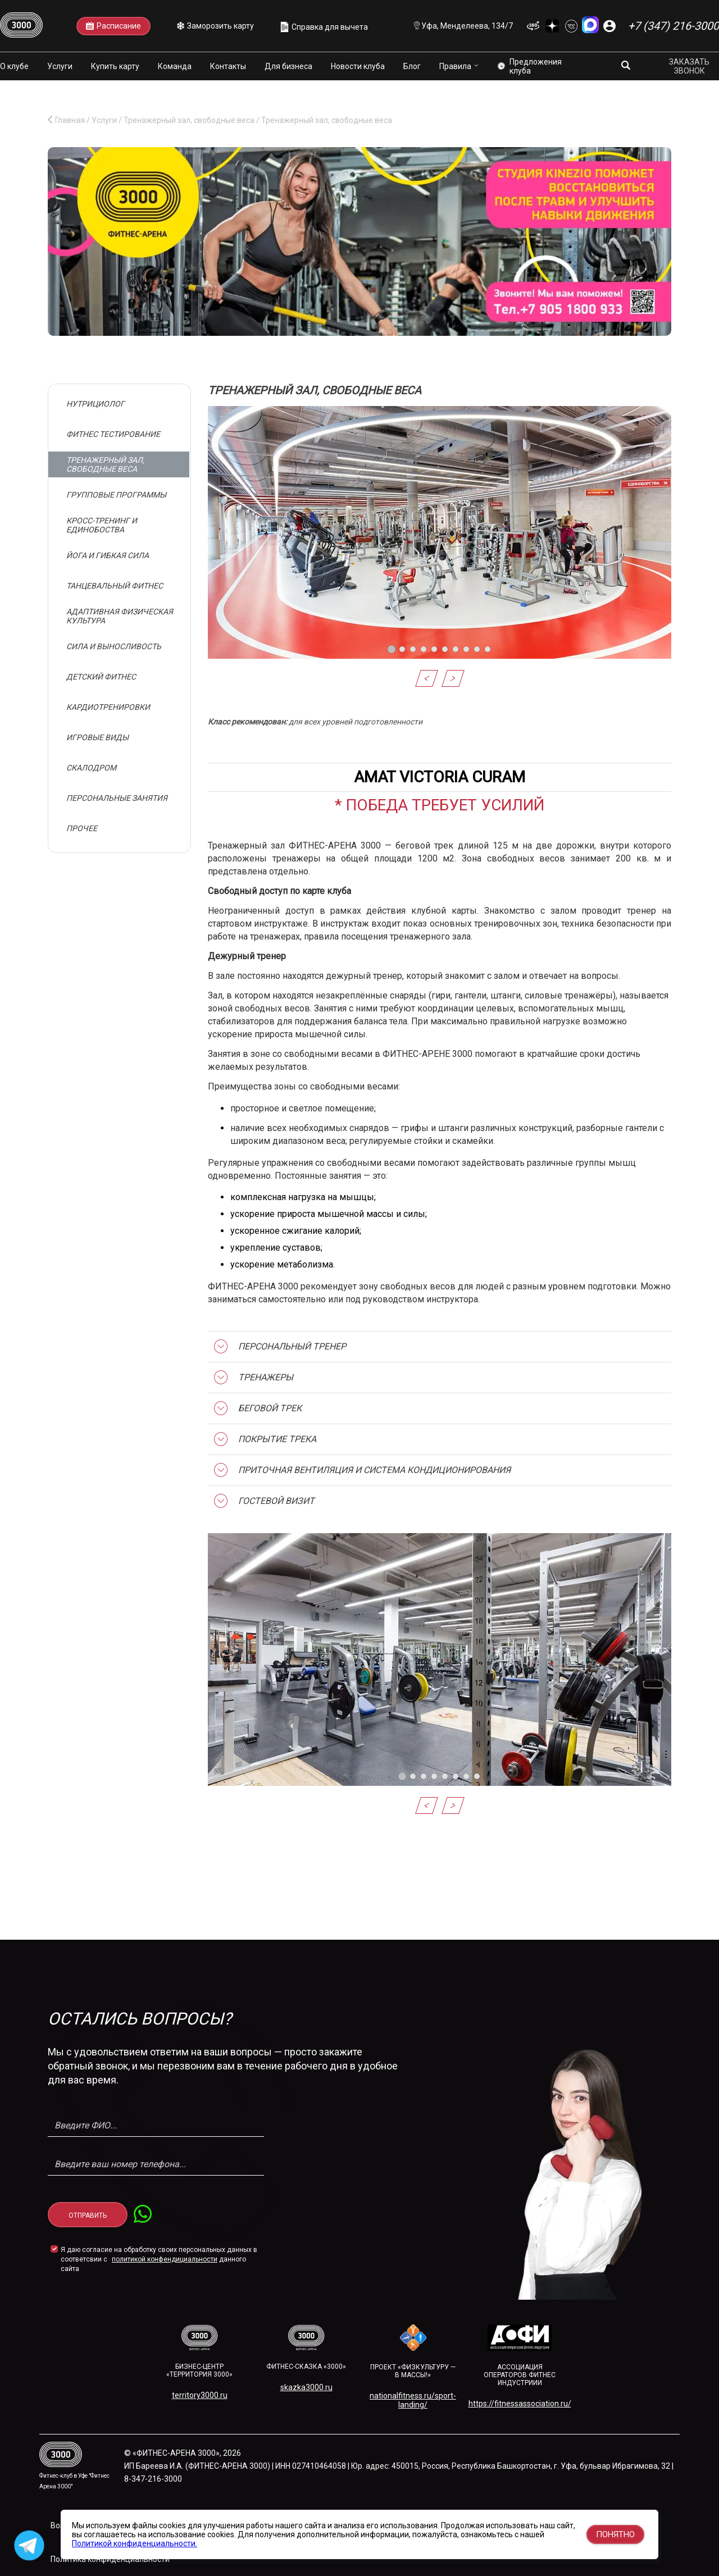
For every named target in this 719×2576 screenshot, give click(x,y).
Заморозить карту (215, 25)
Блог (412, 66)
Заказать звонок (689, 66)
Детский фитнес (101, 676)
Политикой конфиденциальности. (134, 2543)
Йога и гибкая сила (107, 555)
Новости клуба (358, 66)
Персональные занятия (116, 798)
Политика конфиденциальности (110, 2559)
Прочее (81, 828)
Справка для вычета (324, 27)
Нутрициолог (95, 403)
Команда (175, 66)
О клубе (14, 66)
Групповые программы (116, 494)
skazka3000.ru (306, 2387)
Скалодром (91, 767)
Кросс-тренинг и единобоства (101, 525)
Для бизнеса (288, 66)
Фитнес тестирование (113, 434)
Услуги (59, 66)
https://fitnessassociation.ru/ (519, 2403)
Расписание (113, 25)
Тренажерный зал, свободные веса (105, 464)
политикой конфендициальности (164, 2259)
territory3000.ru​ (199, 2395)
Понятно (615, 2534)
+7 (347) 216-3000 (673, 26)
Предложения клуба (529, 66)
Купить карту (115, 66)
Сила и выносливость (113, 646)
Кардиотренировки (108, 707)
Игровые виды (97, 737)
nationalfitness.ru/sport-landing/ (413, 2400)
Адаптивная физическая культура (119, 616)
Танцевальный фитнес (114, 585)
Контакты (228, 66)
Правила (455, 66)
